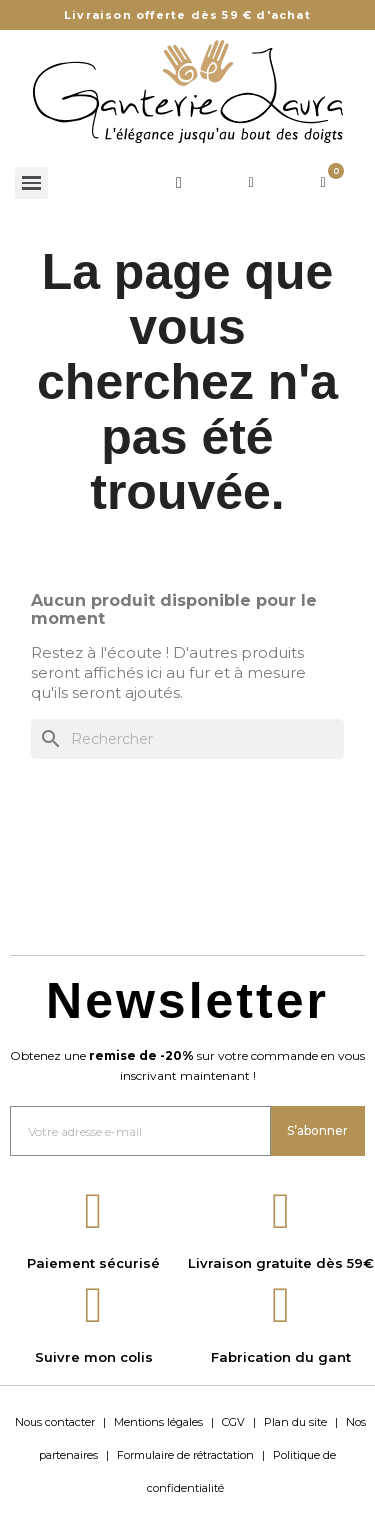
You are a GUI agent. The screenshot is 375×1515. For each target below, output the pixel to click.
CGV (233, 1422)
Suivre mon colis (94, 1357)
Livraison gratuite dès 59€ (281, 1263)
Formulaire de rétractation (185, 1455)
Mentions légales (158, 1422)
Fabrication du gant (281, 1357)
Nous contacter (55, 1422)
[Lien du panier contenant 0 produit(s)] (323, 183)
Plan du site (295, 1422)
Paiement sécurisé (93, 1263)
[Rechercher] (187, 739)
